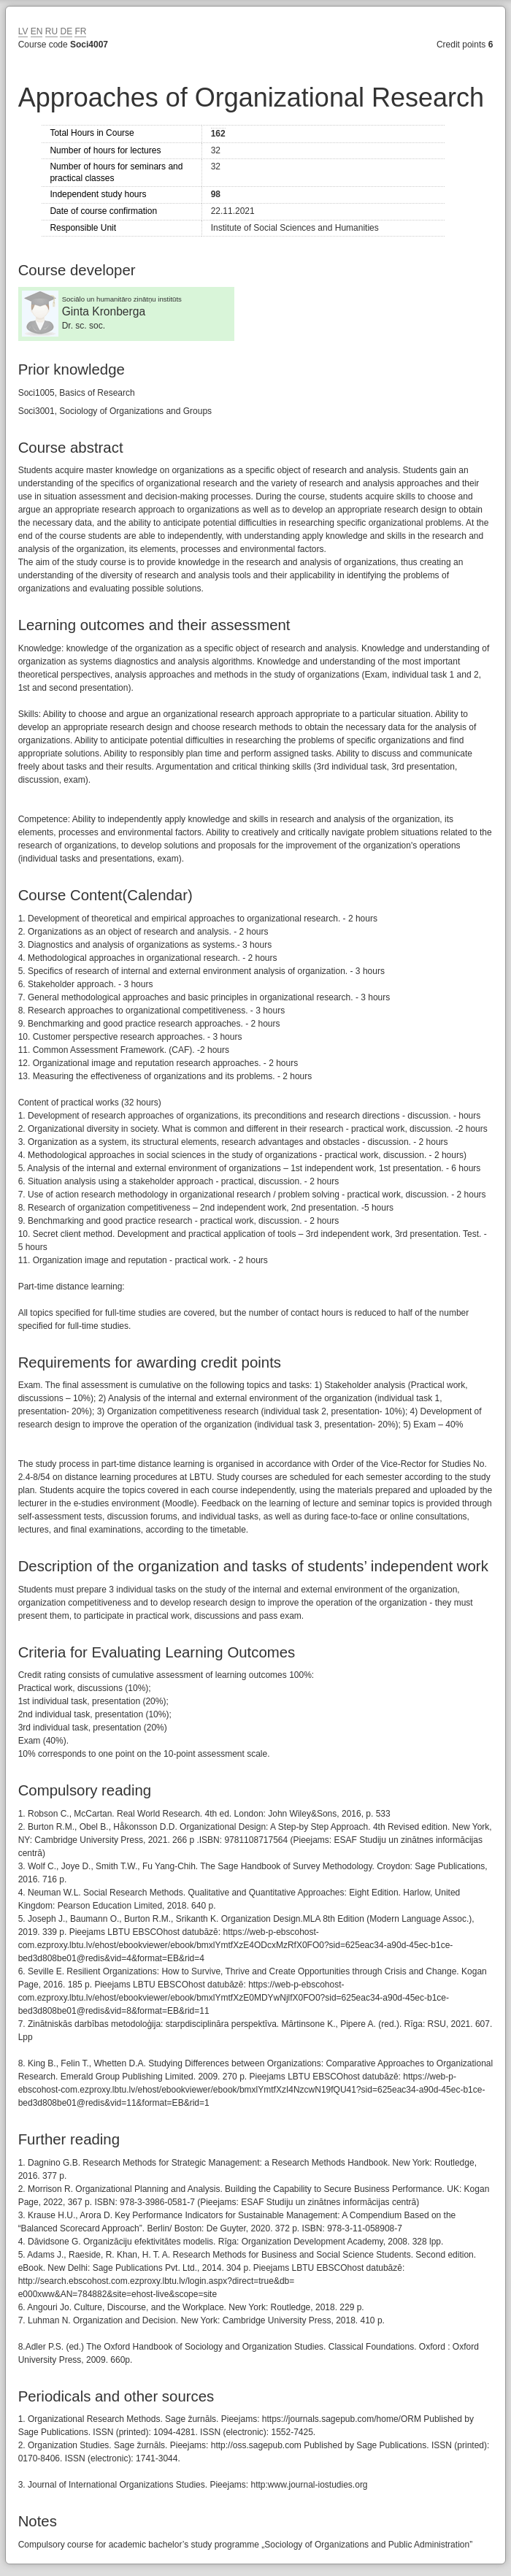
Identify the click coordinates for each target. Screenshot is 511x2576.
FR (80, 31)
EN (37, 31)
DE (66, 31)
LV (23, 31)
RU (51, 31)
